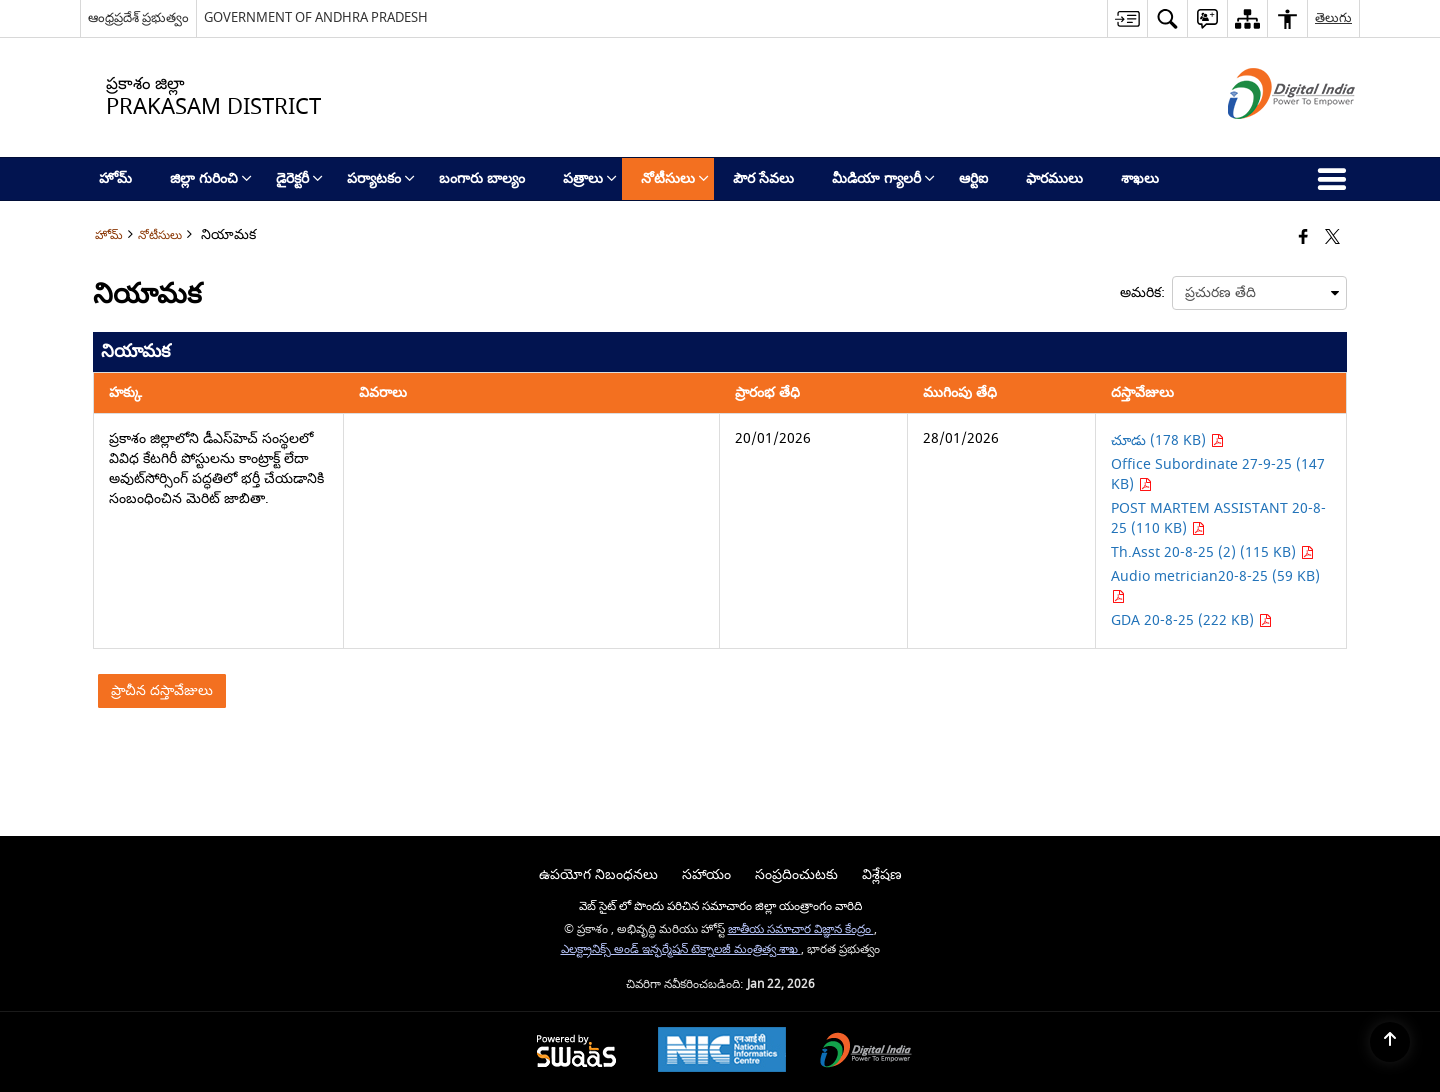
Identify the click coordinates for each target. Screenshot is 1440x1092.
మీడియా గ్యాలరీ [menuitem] (883, 178)
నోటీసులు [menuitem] (675, 178)
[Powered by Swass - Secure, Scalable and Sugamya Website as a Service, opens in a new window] (576, 1052)
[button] (1167, 18)
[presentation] (1259, 293)
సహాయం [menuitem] (706, 874)
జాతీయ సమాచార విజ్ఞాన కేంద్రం (801, 929)
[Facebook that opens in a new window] (1303, 238)
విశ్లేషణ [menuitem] (882, 874)
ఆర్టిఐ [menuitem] (973, 178)
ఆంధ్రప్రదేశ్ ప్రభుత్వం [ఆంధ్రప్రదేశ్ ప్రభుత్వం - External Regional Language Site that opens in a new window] (138, 17)
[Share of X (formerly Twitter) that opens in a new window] (1332, 238)
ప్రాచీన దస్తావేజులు (162, 690)
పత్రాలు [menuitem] (590, 178)
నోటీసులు (160, 235)
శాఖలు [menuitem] (1140, 178)
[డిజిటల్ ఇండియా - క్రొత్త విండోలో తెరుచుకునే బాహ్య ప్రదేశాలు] (1266, 136)
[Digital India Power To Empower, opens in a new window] (866, 1052)
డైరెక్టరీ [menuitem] (299, 178)
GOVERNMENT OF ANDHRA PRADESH (316, 17)
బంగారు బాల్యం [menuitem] (482, 178)
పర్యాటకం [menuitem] (381, 178)
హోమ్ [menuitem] (115, 178)
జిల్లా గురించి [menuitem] (211, 178)
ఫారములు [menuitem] (1054, 178)
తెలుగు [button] (1333, 17)
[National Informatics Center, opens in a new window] (722, 1052)
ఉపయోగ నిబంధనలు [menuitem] (598, 874)
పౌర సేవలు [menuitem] (763, 178)
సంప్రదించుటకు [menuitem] (796, 874)
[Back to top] (1390, 1042)
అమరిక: (1142, 292)
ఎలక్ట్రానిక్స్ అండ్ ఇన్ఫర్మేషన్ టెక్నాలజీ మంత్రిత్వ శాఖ (681, 949)
